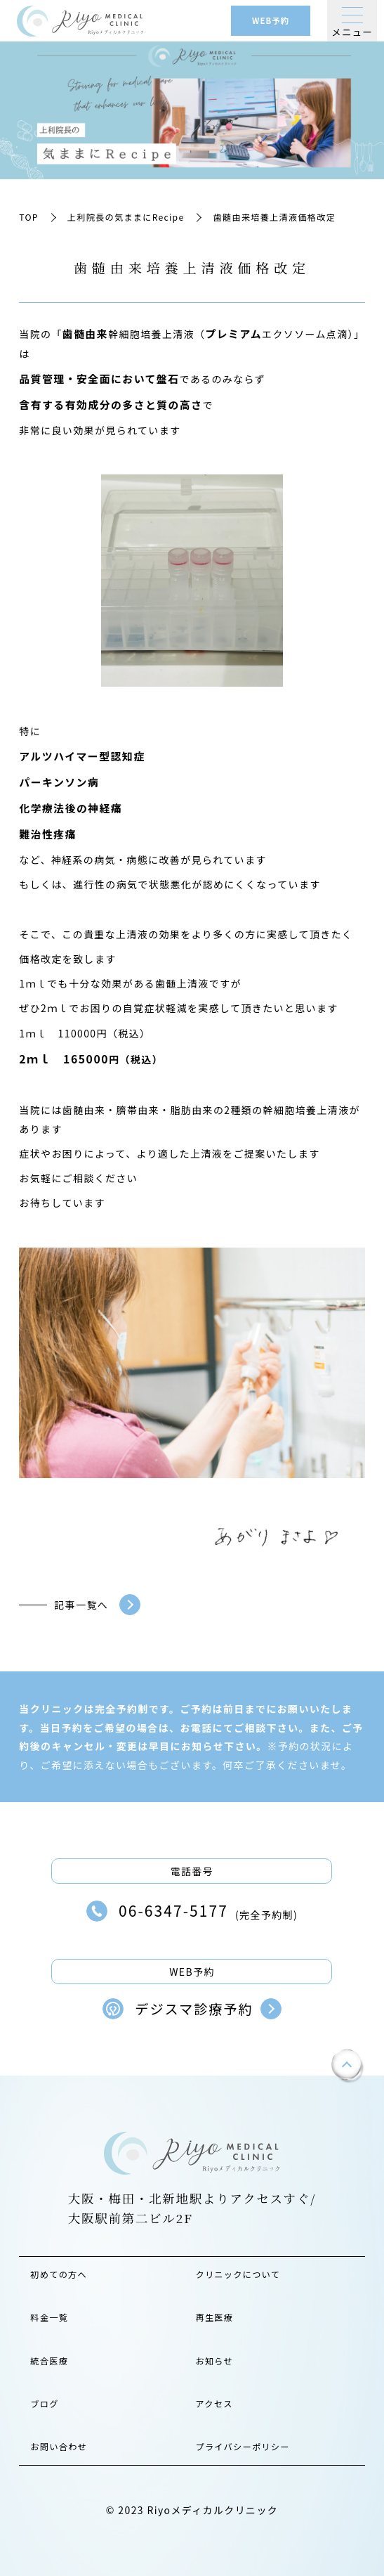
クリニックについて (237, 2274)
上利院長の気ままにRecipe (126, 217)
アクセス (213, 2403)
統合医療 (49, 2361)
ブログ (44, 2403)
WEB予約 (270, 20)
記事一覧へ (97, 1604)
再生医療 (214, 2317)
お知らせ (214, 2361)
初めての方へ (58, 2274)
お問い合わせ (58, 2446)
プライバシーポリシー (242, 2446)
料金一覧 (49, 2317)
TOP (28, 217)
